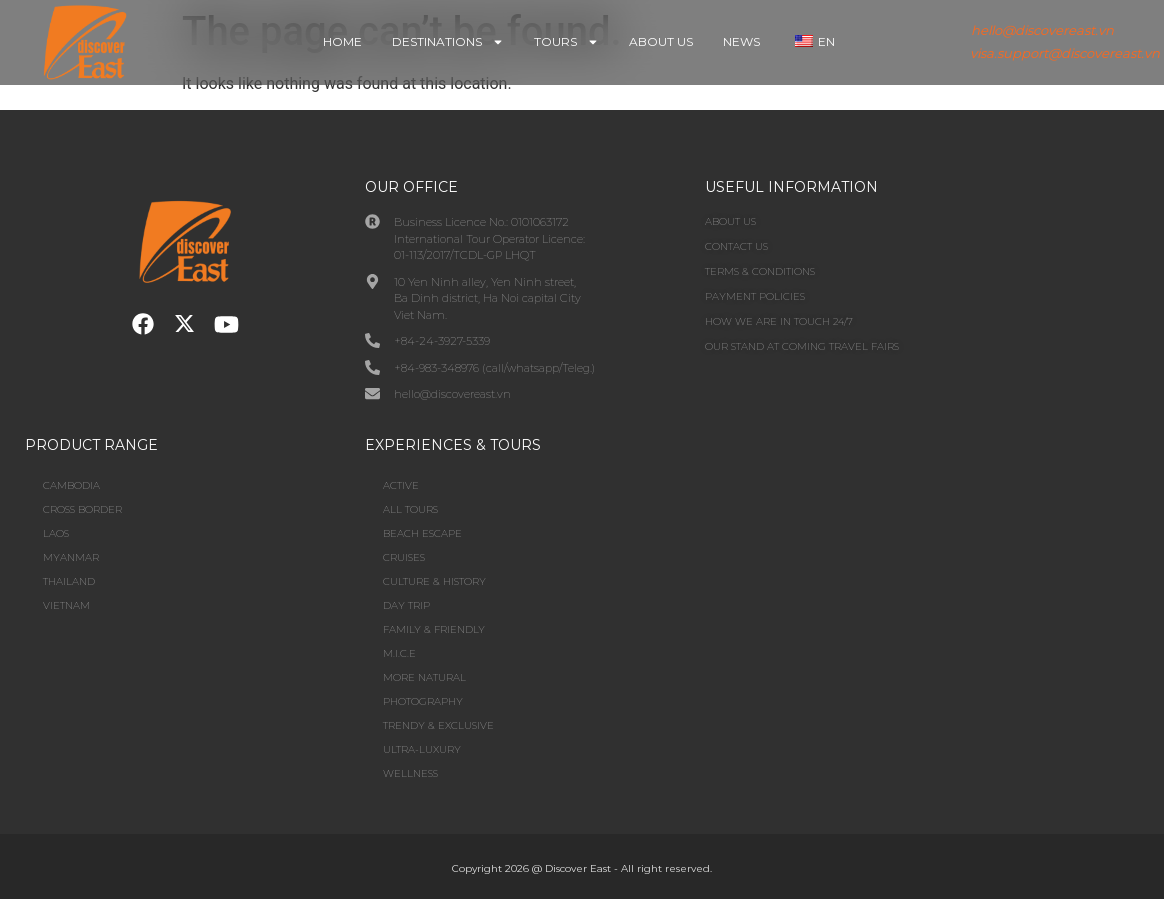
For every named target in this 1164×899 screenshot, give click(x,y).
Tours (566, 42)
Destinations (448, 42)
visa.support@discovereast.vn (1065, 53)
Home (342, 41)
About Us (661, 41)
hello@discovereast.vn (1042, 30)
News (741, 41)
